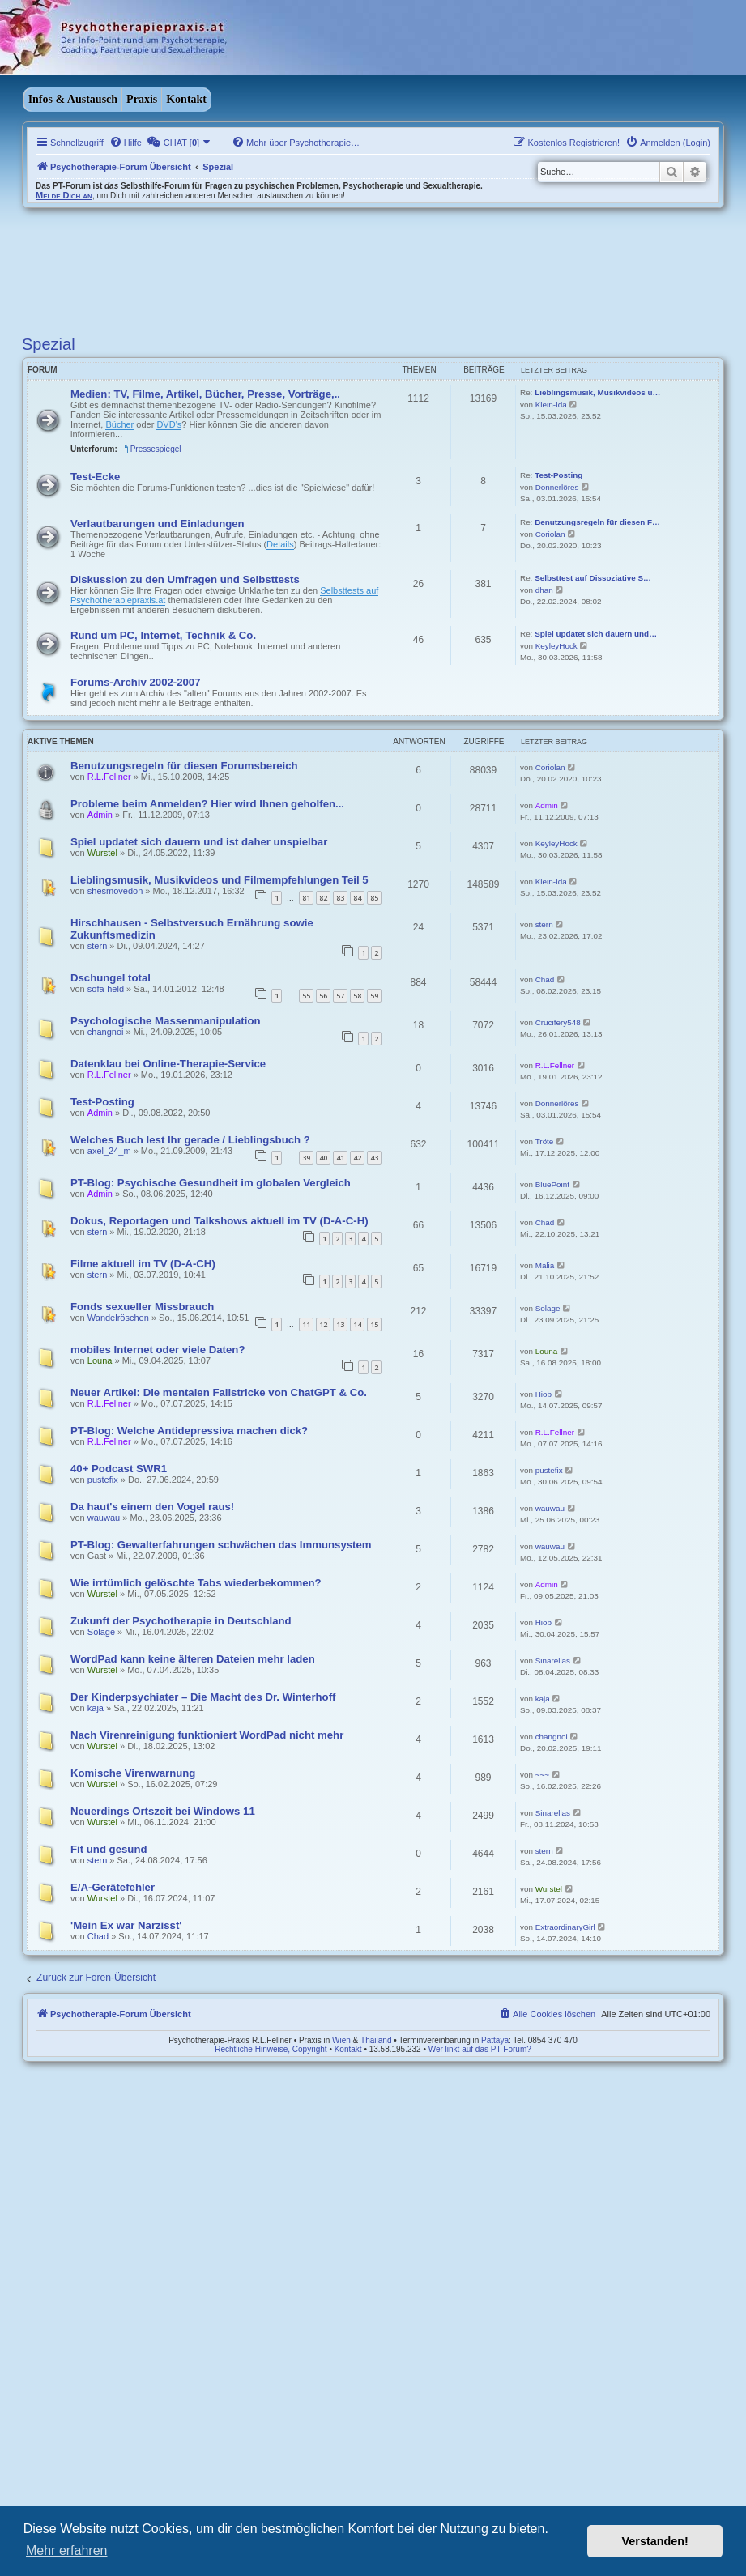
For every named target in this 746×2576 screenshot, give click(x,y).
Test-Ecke (95, 476)
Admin (100, 815)
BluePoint (552, 1184)
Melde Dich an (64, 195)
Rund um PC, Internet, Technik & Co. (163, 635)
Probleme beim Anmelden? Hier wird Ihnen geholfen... (207, 804)
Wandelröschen (118, 1317)
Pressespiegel (150, 449)
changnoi (105, 1032)
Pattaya (495, 2040)
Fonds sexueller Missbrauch (142, 1307)
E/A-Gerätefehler (112, 1887)
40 (323, 1157)
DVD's (168, 424)
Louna (100, 1360)
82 (323, 897)
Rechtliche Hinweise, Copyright (270, 2049)
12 (323, 1324)
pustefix (102, 1479)
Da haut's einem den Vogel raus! (152, 1507)
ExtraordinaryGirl (565, 1926)
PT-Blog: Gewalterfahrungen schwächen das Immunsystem (221, 1545)
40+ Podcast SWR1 (118, 1469)
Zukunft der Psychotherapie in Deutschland (181, 1621)
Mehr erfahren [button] (67, 2550)
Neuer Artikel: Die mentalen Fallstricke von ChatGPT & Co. (218, 1392)
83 (340, 897)
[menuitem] (125, 142)
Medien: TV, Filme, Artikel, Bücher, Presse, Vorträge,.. (205, 394)
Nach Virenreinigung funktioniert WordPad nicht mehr (206, 1735)
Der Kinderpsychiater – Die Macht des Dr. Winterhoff (202, 1697)
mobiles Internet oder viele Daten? (157, 1349)
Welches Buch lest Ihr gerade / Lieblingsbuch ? (190, 1140)
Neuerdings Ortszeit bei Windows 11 (162, 1811)
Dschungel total (110, 978)
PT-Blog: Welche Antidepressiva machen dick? (189, 1430)
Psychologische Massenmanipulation (165, 1021)
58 (357, 995)
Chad (545, 979)
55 (306, 995)
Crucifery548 (558, 1022)
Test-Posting (558, 474)
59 (374, 995)
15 (374, 1324)
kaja (95, 1708)
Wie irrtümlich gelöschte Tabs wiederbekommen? (196, 1583)
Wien (341, 2040)
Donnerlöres (557, 487)
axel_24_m (109, 1151)
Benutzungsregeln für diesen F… (597, 521)
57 (340, 995)
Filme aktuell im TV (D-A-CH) (142, 1264)
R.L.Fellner (109, 776)
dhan (544, 589)
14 (357, 1324)
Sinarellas (552, 1660)
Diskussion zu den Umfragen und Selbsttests (185, 579)
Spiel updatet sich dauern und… (596, 633)
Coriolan (550, 534)
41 (340, 1157)
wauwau (103, 1517)
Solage (548, 1308)
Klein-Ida (551, 404)
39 (306, 1157)
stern (97, 946)
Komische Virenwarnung (132, 1773)
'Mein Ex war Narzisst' (125, 1925)
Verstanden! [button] (655, 2541)
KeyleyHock (556, 645)
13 (340, 1324)
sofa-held (105, 989)
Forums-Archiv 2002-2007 (135, 682)
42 (357, 1157)
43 (374, 1157)
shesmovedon (115, 891)
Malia (545, 1265)
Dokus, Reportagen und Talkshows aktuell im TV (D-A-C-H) (219, 1221)
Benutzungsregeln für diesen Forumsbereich (184, 766)
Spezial (48, 344)
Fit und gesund (108, 1849)
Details (280, 544)
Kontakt (186, 99)
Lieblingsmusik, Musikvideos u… (597, 392)
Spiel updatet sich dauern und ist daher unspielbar (198, 842)
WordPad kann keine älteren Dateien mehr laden (192, 1659)
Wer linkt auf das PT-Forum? (479, 2049)
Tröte (544, 1141)
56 (323, 995)
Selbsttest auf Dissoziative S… (593, 577)
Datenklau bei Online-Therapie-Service (168, 1064)
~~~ (542, 1774)
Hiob (543, 1394)
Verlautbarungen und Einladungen (157, 523)
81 (306, 897)
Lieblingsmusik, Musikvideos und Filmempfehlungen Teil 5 (219, 880)
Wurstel (102, 853)
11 (306, 1324)
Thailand (375, 2040)
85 (374, 897)
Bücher (119, 424)
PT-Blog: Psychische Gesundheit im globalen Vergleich (210, 1183)
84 (357, 897)
